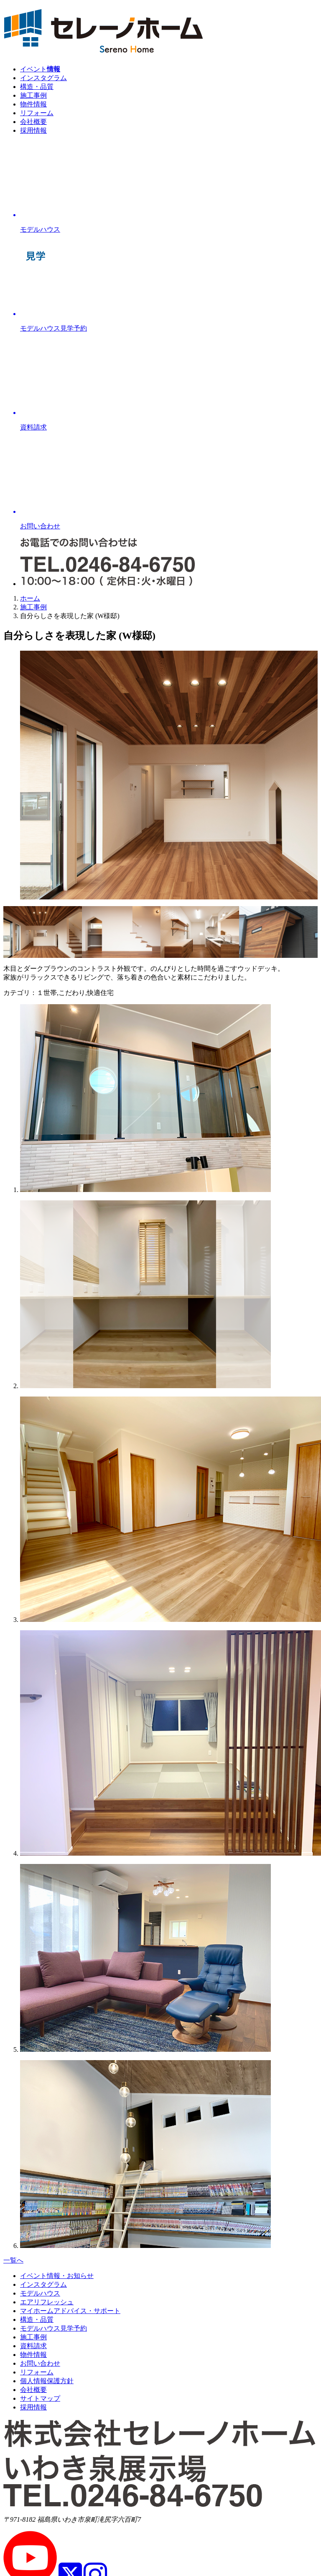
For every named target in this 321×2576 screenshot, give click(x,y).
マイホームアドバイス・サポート (70, 2310)
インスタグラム (43, 77)
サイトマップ (40, 2398)
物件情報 (33, 104)
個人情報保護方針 (47, 2380)
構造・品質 (37, 86)
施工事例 (33, 95)
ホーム (30, 598)
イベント (40, 69)
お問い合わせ (40, 2363)
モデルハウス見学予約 (53, 2328)
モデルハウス (40, 2293)
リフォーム (37, 112)
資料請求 (33, 2345)
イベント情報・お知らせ (57, 2275)
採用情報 (33, 130)
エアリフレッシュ (47, 2302)
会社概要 (33, 121)
